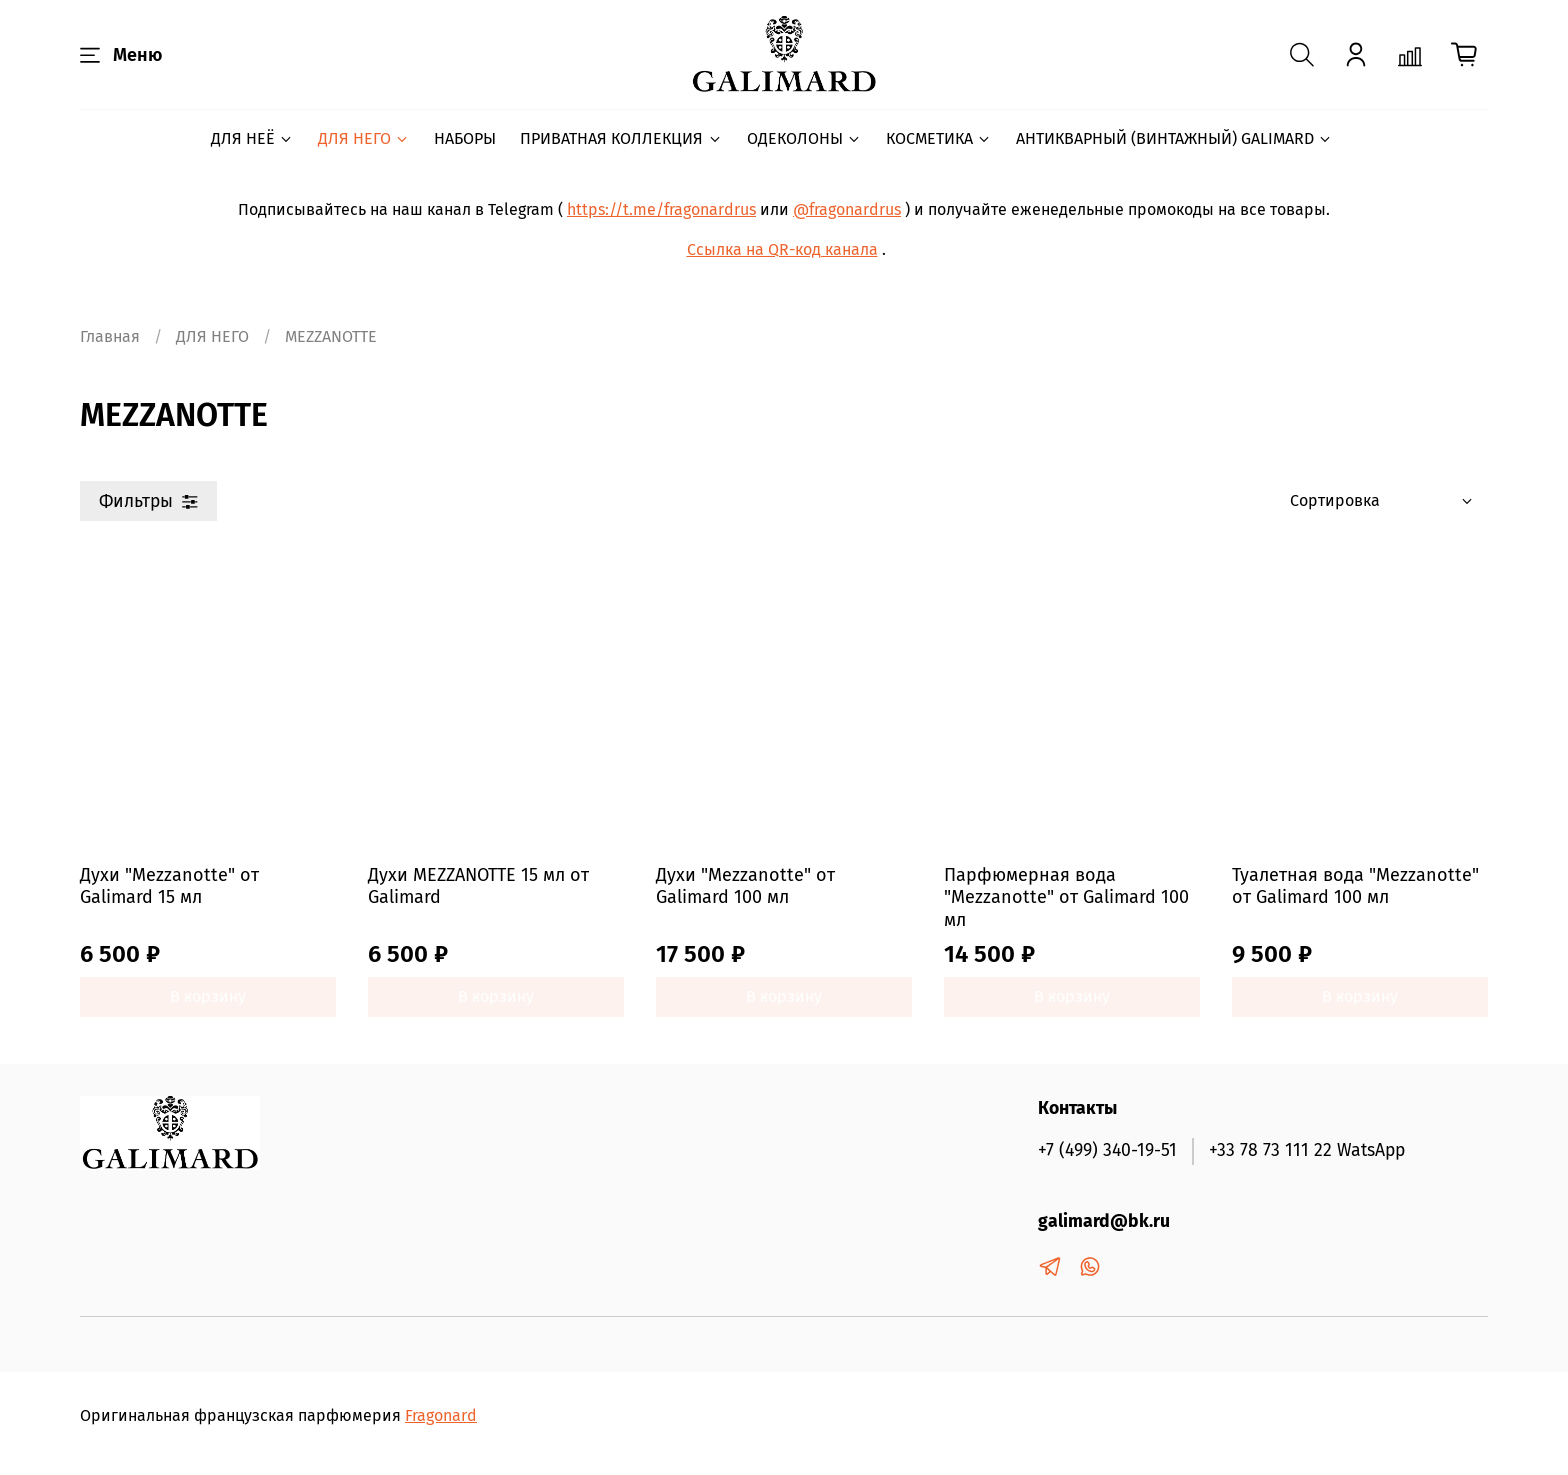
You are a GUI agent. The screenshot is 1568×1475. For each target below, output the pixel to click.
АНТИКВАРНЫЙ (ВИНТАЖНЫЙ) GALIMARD (1174, 138)
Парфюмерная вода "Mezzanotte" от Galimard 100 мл (1066, 897)
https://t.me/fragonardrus (661, 209)
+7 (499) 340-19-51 (1107, 1150)
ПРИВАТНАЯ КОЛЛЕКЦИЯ (621, 138)
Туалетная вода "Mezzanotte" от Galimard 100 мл (1355, 886)
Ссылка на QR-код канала (782, 249)
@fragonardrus (847, 209)
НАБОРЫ (465, 138)
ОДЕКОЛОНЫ (804, 138)
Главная (110, 336)
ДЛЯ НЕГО (364, 138)
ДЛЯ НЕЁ (252, 138)
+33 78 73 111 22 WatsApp (1307, 1150)
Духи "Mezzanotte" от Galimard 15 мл (169, 886)
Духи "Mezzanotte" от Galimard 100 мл (745, 886)
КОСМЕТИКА (939, 138)
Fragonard (441, 1415)
